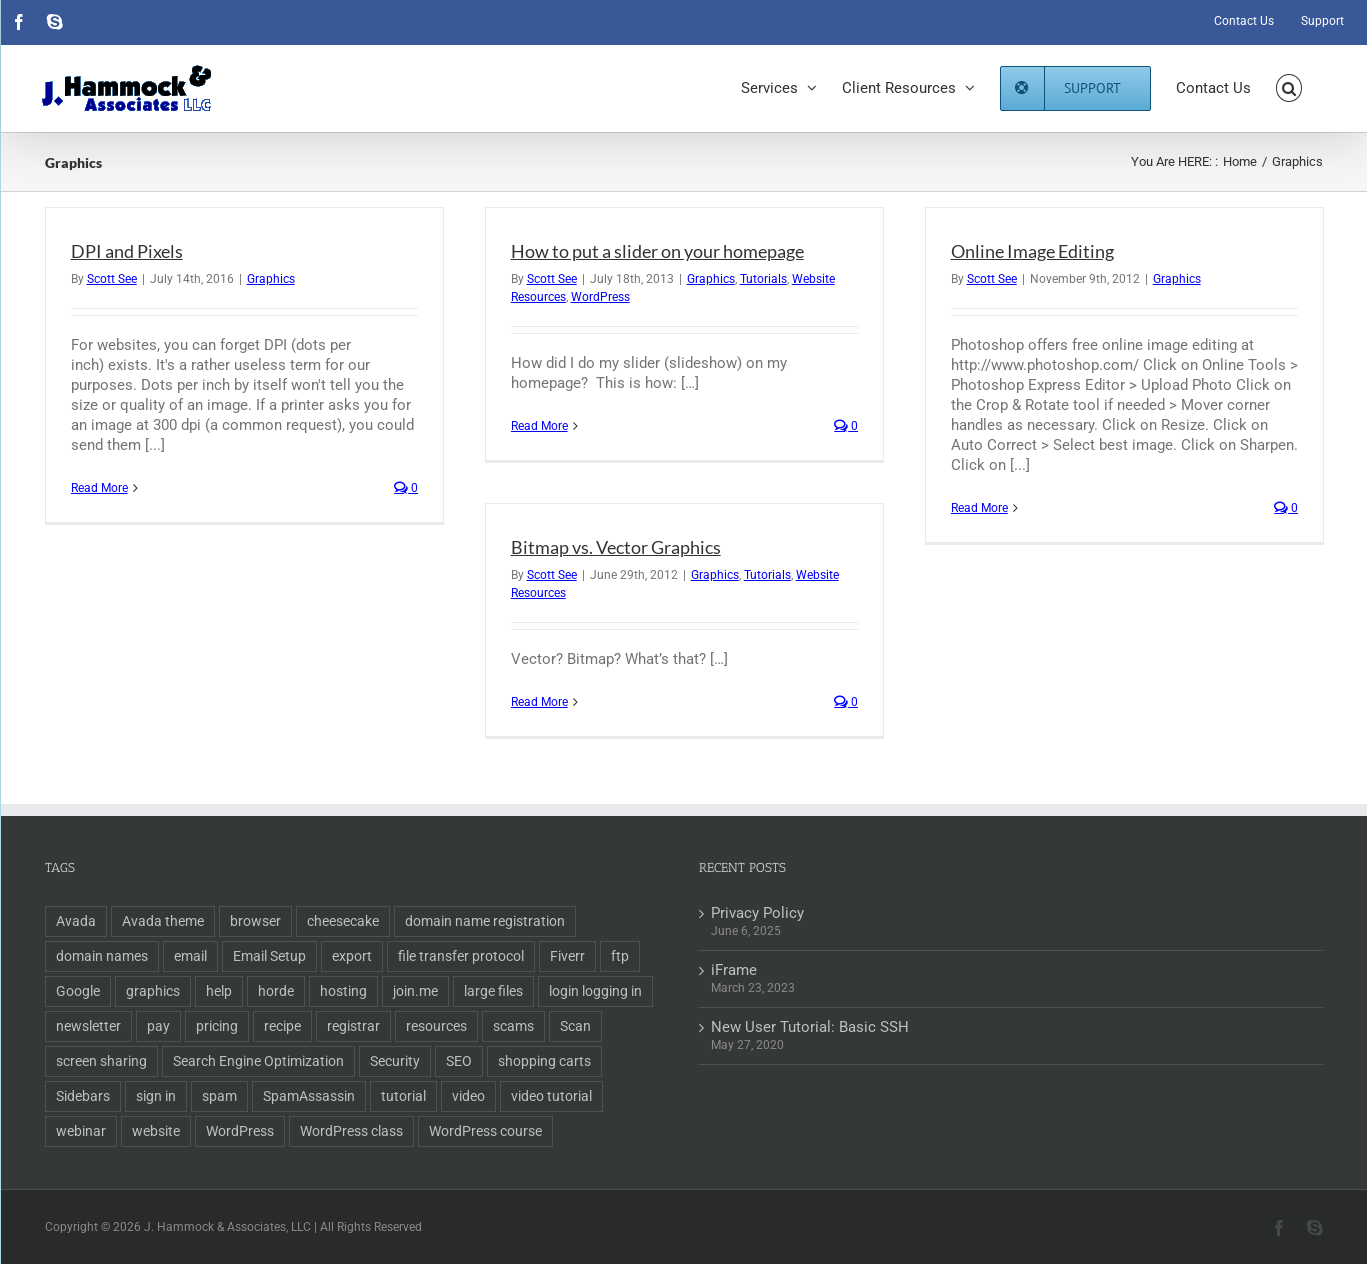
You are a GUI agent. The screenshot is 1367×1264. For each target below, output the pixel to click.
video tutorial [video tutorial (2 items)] (551, 1096)
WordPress (600, 297)
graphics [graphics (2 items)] (153, 991)
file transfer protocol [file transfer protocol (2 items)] (461, 956)
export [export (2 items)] (352, 956)
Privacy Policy (757, 913)
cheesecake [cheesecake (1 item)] (343, 921)
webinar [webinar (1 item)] (81, 1131)
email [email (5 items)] (190, 956)
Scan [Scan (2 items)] (575, 1026)
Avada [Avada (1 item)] (76, 921)
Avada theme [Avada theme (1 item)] (163, 921)
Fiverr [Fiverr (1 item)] (567, 956)
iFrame (734, 970)
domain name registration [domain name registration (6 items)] (485, 921)
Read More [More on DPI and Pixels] (99, 488)
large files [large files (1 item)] (493, 991)
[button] (1289, 88)
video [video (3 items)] (468, 1096)
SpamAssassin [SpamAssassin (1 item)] (309, 1096)
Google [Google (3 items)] (78, 991)
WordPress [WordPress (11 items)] (240, 1131)
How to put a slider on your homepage (657, 251)
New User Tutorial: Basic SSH (810, 1027)
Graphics (271, 279)
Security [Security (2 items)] (395, 1061)
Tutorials (763, 279)
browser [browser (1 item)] (255, 921)
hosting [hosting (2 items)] (343, 991)
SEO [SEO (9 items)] (459, 1061)
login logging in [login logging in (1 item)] (595, 991)
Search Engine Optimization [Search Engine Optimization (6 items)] (258, 1061)
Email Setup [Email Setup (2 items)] (269, 956)
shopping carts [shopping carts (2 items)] (544, 1061)
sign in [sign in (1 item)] (156, 1096)
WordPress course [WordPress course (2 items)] (485, 1131)
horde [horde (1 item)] (276, 991)
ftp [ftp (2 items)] (620, 956)
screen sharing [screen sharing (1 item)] (101, 1061)
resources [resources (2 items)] (436, 1026)
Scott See (112, 279)
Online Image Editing (1032, 251)
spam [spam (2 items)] (219, 1096)
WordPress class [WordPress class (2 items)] (351, 1131)
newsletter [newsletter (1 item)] (88, 1026)
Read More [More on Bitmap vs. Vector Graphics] (539, 702)
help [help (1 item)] (219, 991)
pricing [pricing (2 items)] (217, 1026)
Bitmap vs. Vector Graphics (616, 547)
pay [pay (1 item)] (158, 1026)
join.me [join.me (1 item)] (415, 991)
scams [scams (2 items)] (513, 1026)
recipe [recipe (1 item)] (282, 1026)
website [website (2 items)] (156, 1131)
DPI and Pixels (127, 251)
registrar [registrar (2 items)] (353, 1026)
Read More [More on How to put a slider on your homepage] (539, 426)
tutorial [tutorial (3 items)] (403, 1096)
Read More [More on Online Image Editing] (979, 508)
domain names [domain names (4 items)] (102, 956)
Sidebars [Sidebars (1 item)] (83, 1096)
